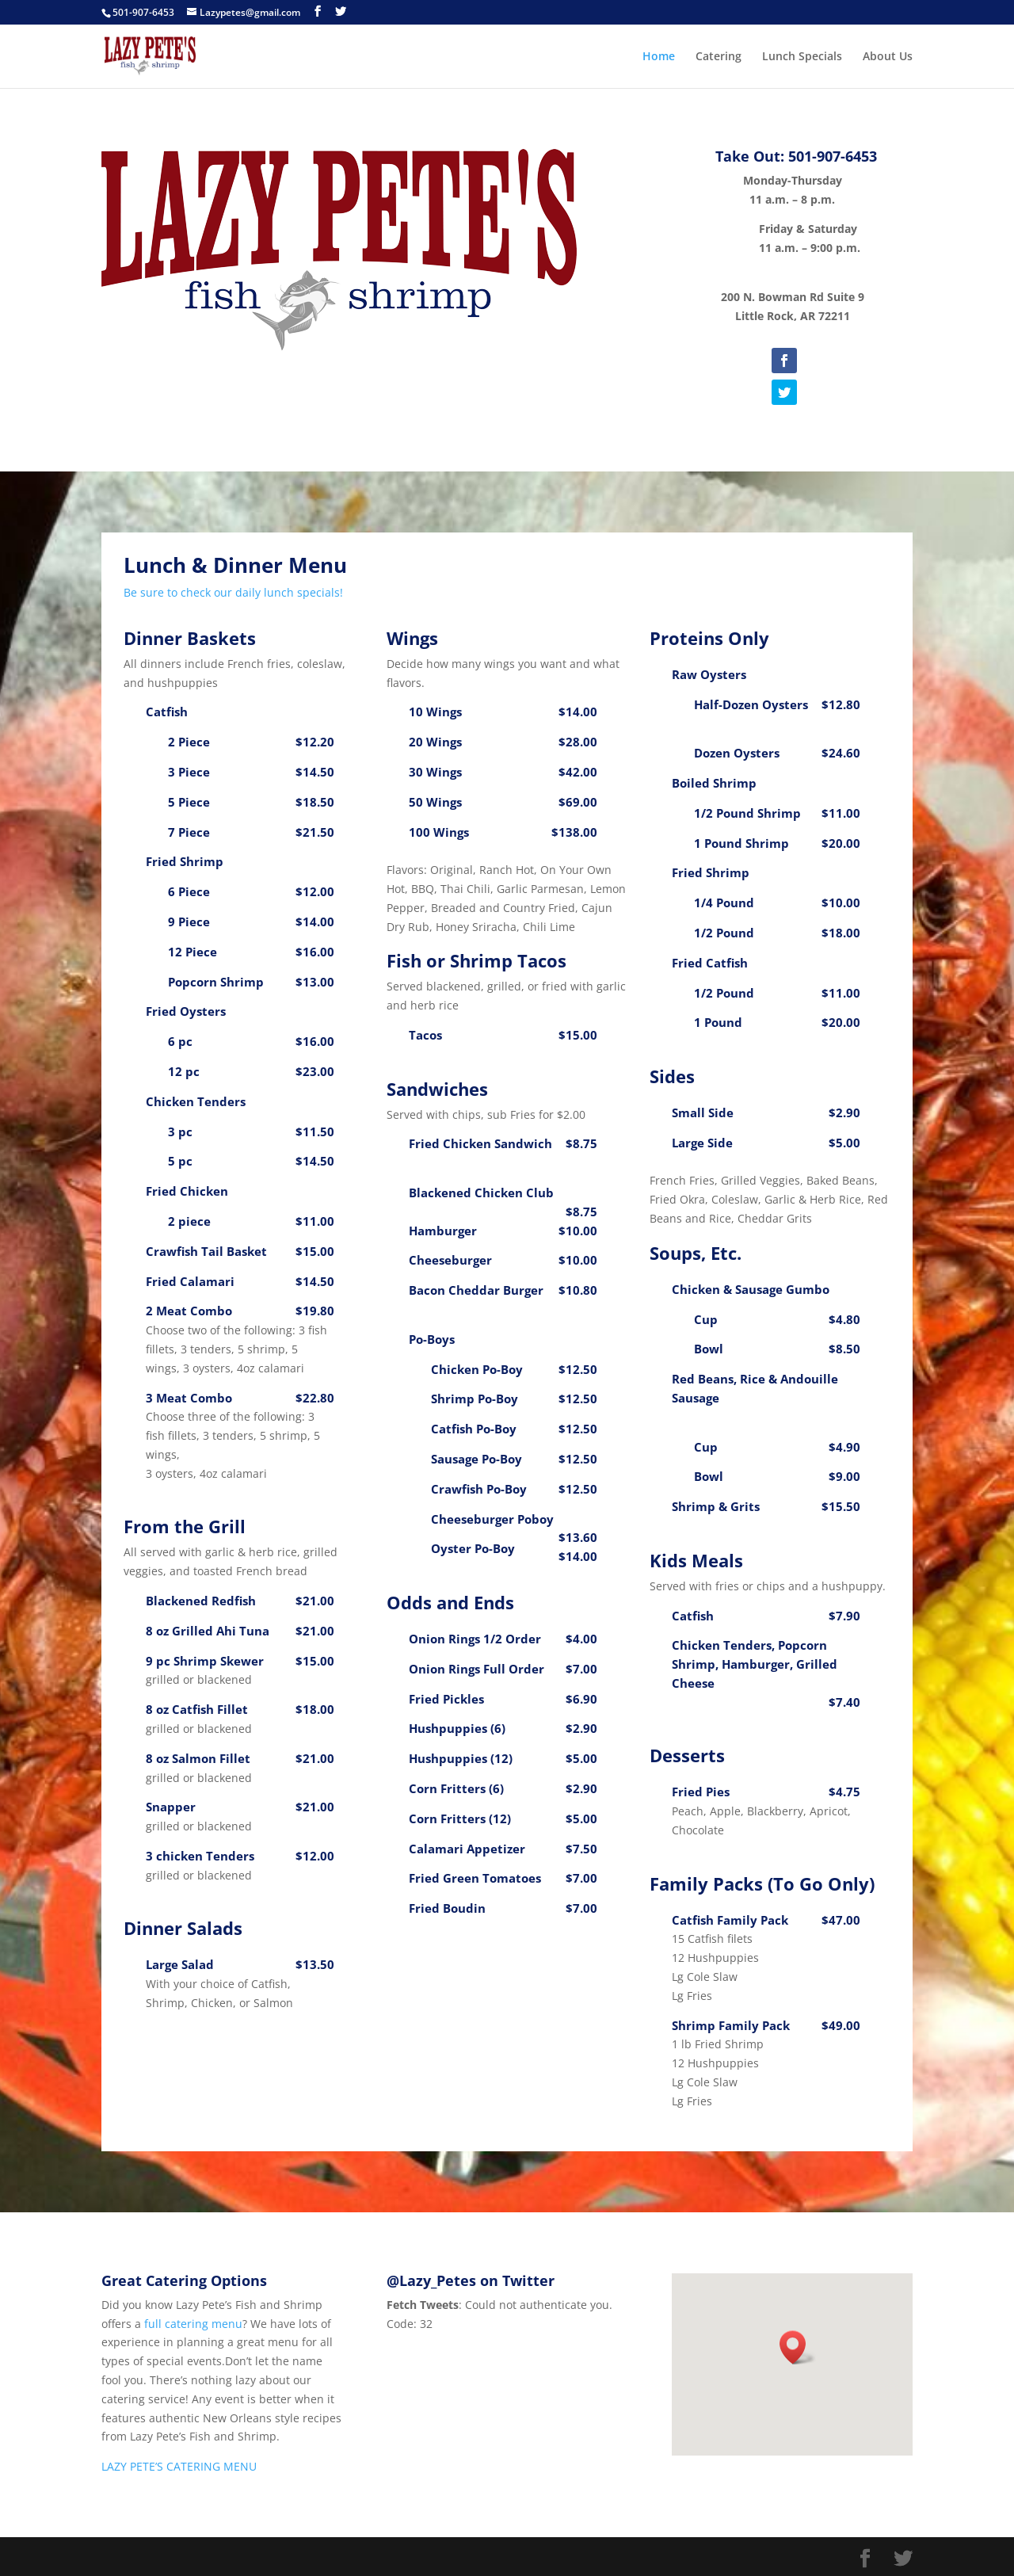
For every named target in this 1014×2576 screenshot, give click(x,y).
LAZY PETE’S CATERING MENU (179, 2466)
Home (658, 57)
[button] (798, 2347)
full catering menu (193, 2323)
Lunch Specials (802, 57)
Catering (718, 57)
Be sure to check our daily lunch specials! (233, 592)
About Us (888, 57)
